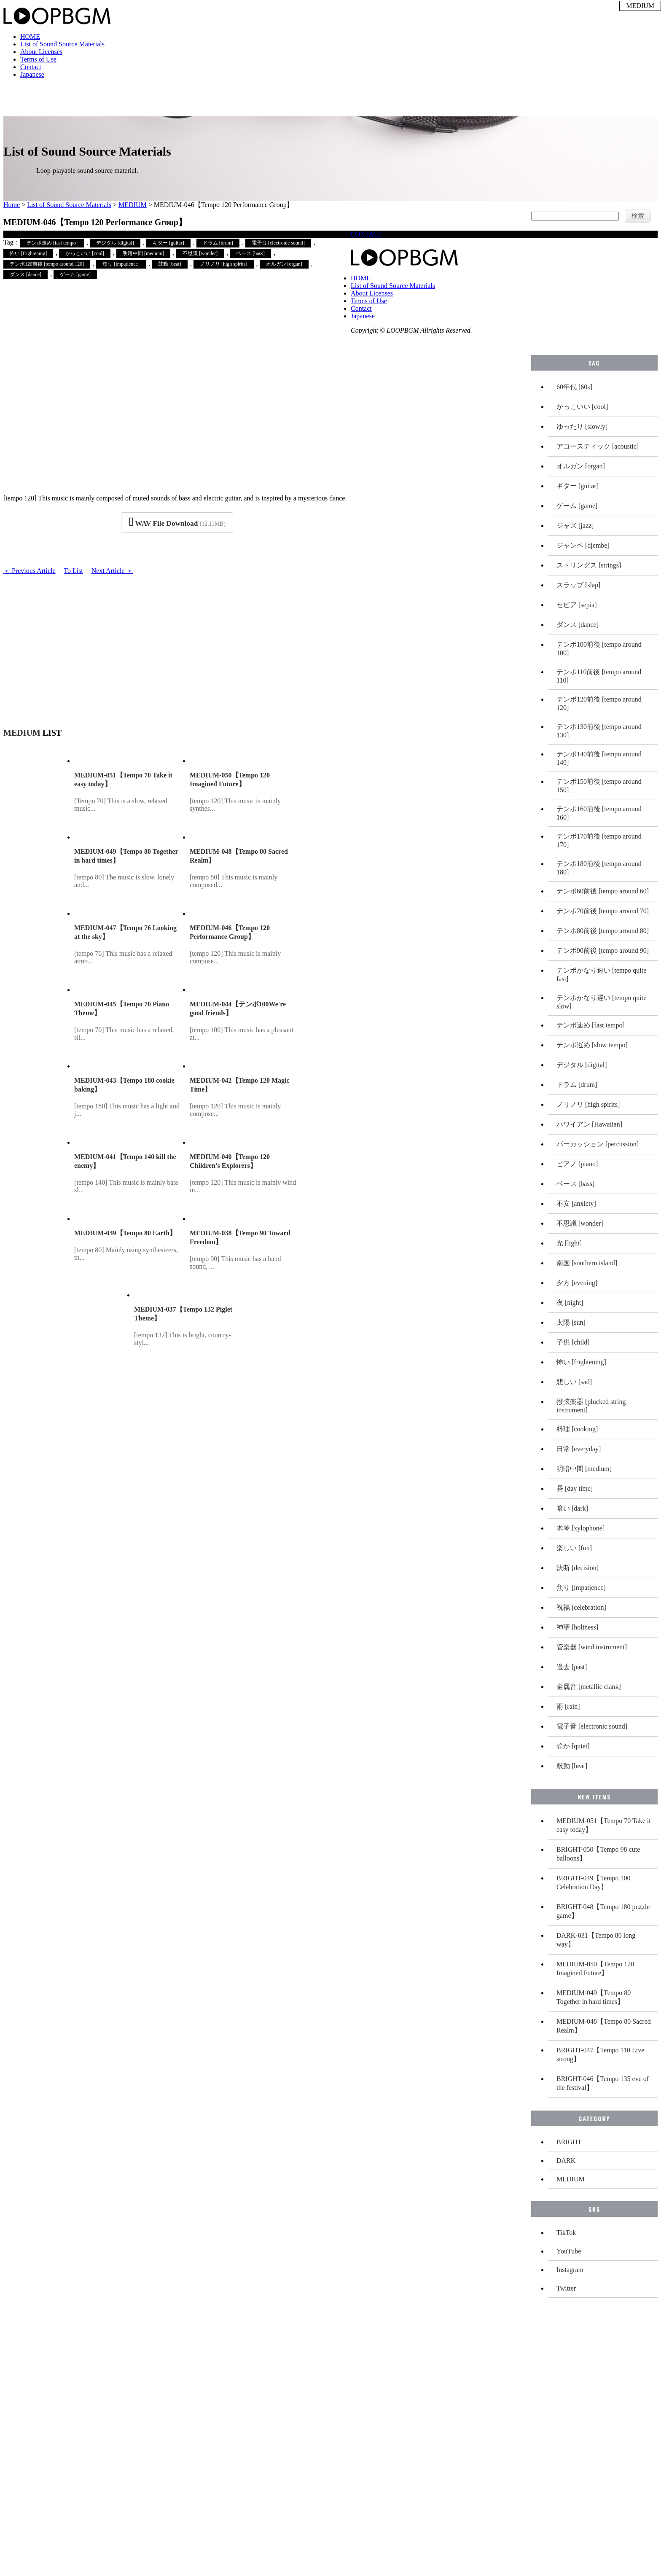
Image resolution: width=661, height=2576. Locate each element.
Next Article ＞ (112, 570)
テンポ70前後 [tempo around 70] (602, 910)
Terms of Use (38, 59)
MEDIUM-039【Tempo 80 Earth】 (125, 1233)
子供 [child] (573, 1342)
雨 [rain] (568, 1706)
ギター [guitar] (168, 243)
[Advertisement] (177, 647)
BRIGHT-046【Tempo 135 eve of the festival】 (602, 2083)
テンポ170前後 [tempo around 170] (599, 840)
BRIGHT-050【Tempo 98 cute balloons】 (598, 1854)
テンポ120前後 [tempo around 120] (47, 264)
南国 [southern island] (586, 1262)
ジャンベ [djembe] (583, 545)
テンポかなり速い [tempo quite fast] (601, 974)
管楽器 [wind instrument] (591, 1647)
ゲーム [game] (75, 274)
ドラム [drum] (218, 243)
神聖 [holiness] (577, 1627)
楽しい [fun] (574, 1548)
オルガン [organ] (284, 264)
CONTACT (366, 234)
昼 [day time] (574, 1488)
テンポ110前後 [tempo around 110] (598, 676)
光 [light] (569, 1243)
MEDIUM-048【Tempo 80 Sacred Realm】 (603, 2026)
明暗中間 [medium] (143, 253)
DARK (565, 2160)
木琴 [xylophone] (580, 1528)
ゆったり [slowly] (581, 426)
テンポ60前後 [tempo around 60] (602, 891)
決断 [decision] (577, 1567)
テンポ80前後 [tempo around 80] (602, 930)
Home (11, 204)
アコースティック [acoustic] (597, 446)
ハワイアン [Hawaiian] (589, 1124)
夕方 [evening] (576, 1282)
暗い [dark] (572, 1508)
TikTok (566, 2232)
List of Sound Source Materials (62, 44)
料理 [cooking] (577, 1429)
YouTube (568, 2251)
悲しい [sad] (574, 1381)
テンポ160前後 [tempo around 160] (599, 813)
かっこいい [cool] (84, 253)
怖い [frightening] (28, 253)
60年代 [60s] (574, 386)
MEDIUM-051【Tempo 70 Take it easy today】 (603, 1825)
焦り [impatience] (121, 264)
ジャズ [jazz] (575, 525)
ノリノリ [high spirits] (223, 264)
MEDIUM (132, 204)
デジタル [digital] (115, 243)
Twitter (566, 2288)
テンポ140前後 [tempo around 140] (599, 758)
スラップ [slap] (578, 585)
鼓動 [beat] (169, 264)
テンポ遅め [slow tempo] (592, 1045)
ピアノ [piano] (577, 1163)
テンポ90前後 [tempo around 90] (602, 950)
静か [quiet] (573, 1746)
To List (73, 570)
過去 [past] (571, 1666)
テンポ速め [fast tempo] (52, 243)
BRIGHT (569, 2142)
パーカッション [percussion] (597, 1144)
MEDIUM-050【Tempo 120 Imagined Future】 (595, 1968)
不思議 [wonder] (200, 253)
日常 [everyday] (578, 1448)
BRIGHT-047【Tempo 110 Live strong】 (600, 2054)
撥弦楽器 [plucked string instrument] (591, 1406)
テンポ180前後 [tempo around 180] (599, 868)
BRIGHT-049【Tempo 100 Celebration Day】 (593, 1882)
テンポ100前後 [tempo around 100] (599, 648)
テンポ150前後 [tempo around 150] (599, 785)
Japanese (32, 74)
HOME (30, 36)
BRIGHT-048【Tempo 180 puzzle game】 (603, 1911)
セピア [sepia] (576, 604)
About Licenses (41, 51)
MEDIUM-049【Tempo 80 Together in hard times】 (593, 1997)
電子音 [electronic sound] (278, 243)
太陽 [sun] (571, 1322)
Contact (30, 66)
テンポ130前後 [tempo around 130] (599, 731)
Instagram (569, 2269)
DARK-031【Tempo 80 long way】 (595, 1940)
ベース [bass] (250, 253)
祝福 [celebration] (581, 1607)
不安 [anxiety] (576, 1203)
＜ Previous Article (29, 570)
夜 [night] (569, 1302)
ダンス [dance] (25, 274)
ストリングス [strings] (588, 565)
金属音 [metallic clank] (588, 1686)
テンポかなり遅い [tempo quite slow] (601, 1002)
